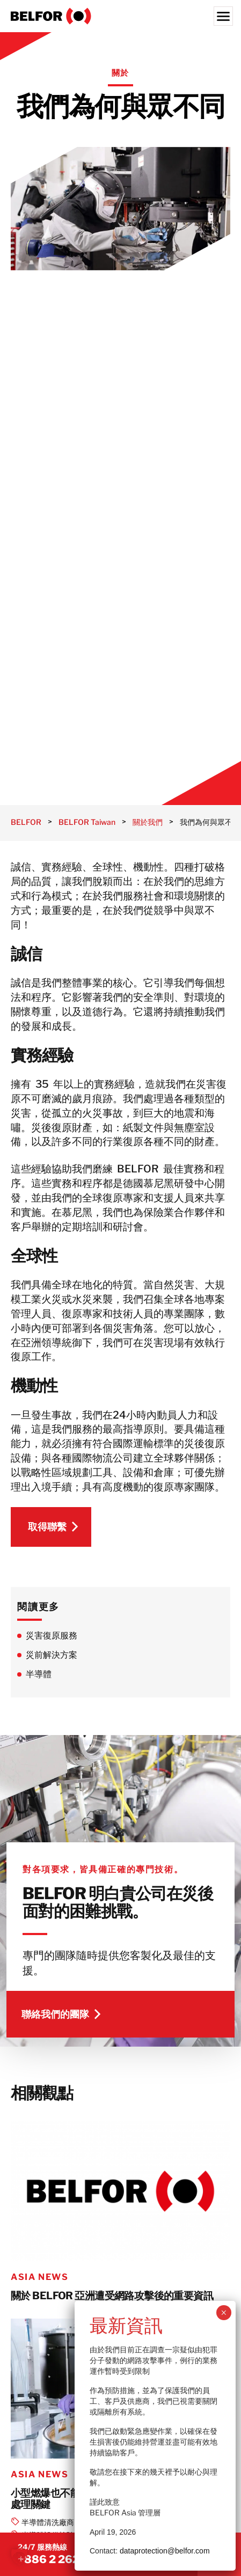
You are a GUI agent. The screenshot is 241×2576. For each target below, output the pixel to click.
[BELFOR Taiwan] (120, 16)
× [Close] (224, 2313)
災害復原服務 (51, 1635)
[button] (19, 2556)
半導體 (39, 1674)
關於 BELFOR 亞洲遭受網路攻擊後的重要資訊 (112, 2295)
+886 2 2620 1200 (67, 2559)
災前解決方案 (51, 1655)
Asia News (39, 2277)
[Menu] (223, 16)
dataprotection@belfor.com (165, 2551)
